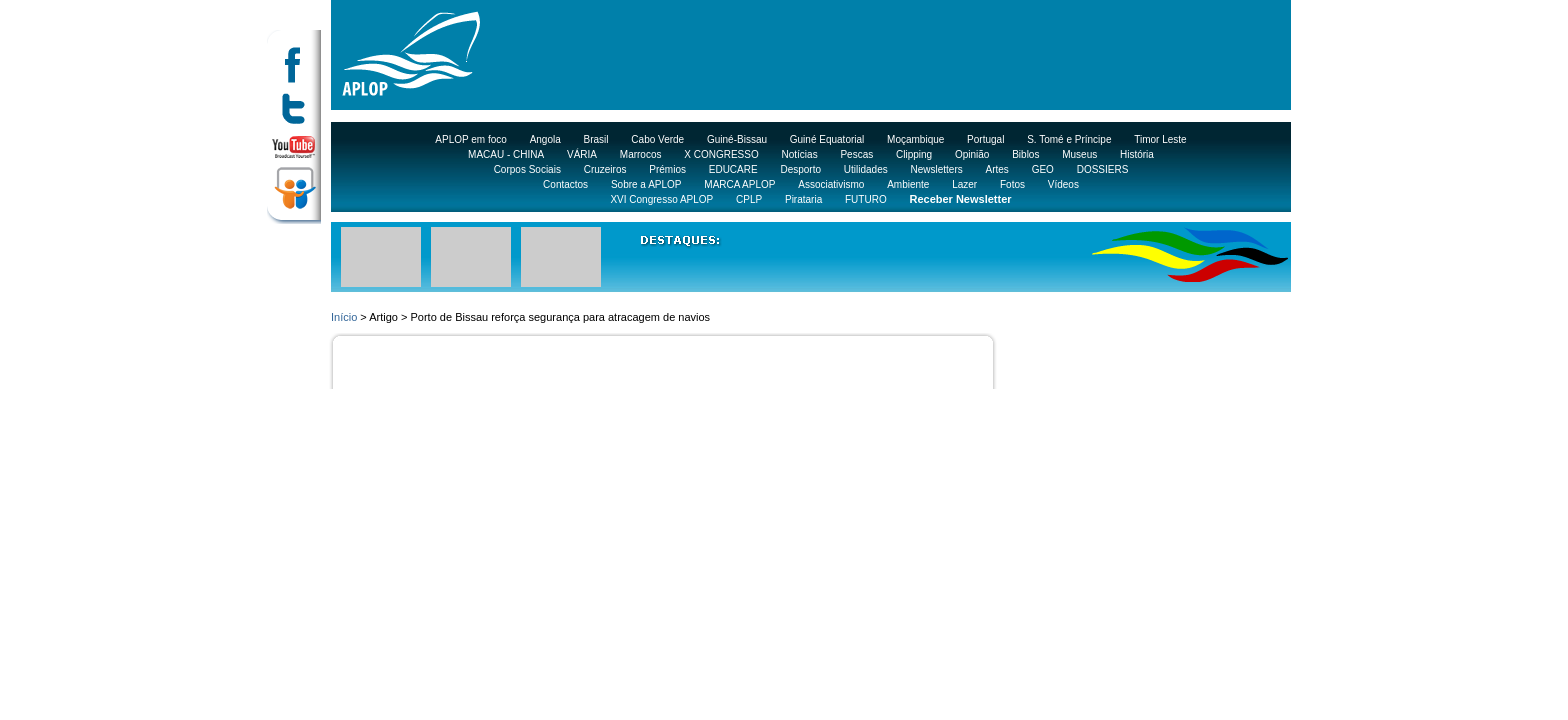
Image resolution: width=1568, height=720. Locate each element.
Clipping (914, 154)
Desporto (800, 169)
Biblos (1025, 154)
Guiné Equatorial (827, 139)
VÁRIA (582, 154)
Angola (545, 139)
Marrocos (641, 154)
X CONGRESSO (721, 154)
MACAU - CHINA (506, 154)
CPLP (749, 199)
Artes (997, 169)
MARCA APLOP (739, 184)
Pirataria (803, 199)
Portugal (985, 139)
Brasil (596, 139)
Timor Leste (1160, 139)
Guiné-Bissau (737, 139)
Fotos (1012, 184)
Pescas (856, 154)
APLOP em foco (471, 139)
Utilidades (866, 169)
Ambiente (908, 184)
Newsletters (936, 169)
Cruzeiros (605, 169)
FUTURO (866, 199)
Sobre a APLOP (646, 184)
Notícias (800, 154)
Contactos (565, 184)
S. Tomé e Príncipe (1069, 139)
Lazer (964, 184)
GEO (1043, 169)
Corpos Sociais (527, 169)
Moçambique (915, 139)
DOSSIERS (1103, 169)
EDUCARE (733, 169)
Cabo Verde (657, 139)
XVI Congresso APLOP (661, 199)
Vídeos (1063, 184)
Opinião (972, 154)
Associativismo (831, 184)
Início (344, 317)
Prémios (667, 169)
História (1137, 154)
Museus (1079, 154)
